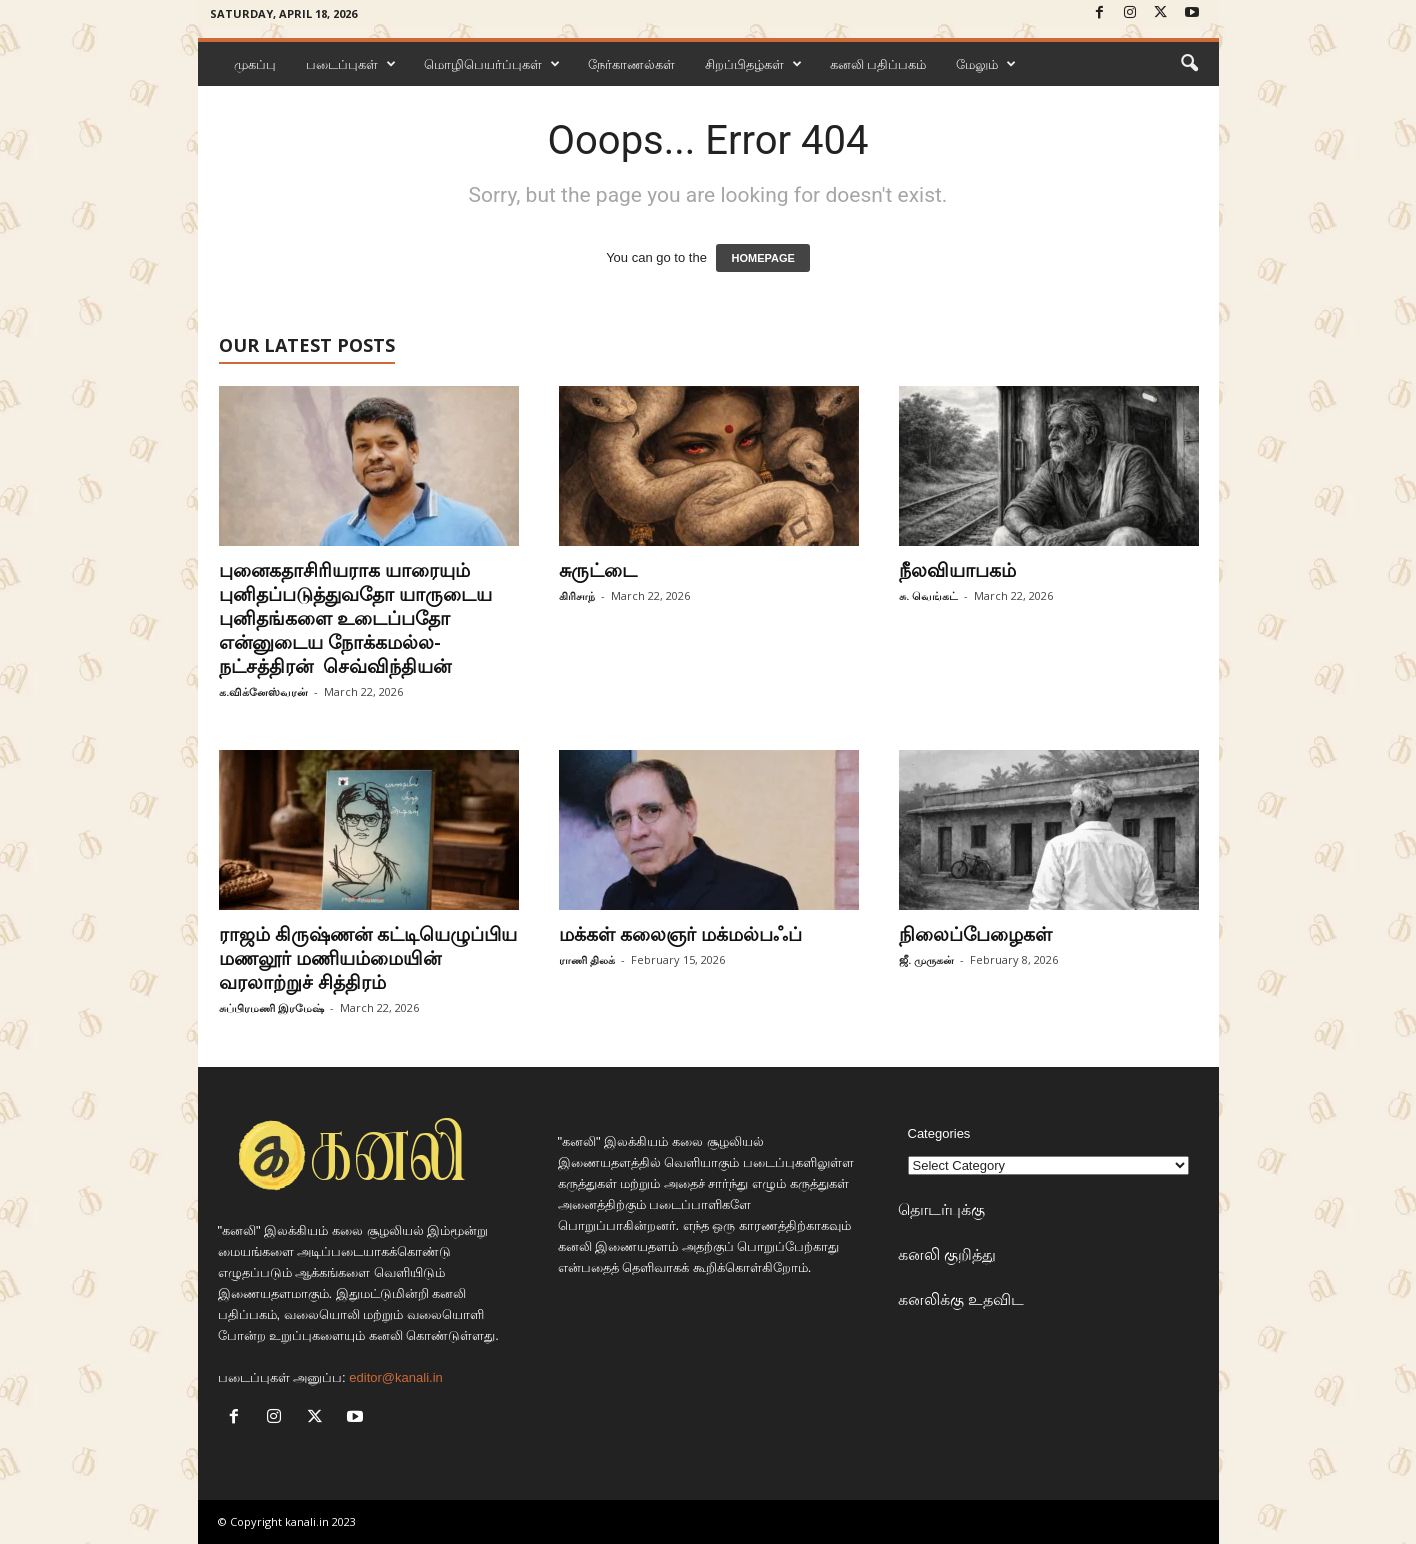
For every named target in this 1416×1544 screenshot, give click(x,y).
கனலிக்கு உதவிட (961, 1299)
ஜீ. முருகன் (926, 959)
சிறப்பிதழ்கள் (753, 64)
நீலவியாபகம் (957, 570)
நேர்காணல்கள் (631, 64)
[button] (1189, 64)
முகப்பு (255, 64)
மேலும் (986, 64)
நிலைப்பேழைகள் (975, 934)
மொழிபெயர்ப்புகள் (492, 64)
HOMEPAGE (762, 258)
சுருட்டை (598, 570)
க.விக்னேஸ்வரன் (263, 691)
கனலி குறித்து (947, 1254)
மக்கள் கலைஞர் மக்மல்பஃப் (680, 934)
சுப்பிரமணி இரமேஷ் (271, 1007)
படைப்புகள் (351, 64)
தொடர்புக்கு (941, 1209)
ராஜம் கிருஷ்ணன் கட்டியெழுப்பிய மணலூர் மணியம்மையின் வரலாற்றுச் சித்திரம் (368, 958)
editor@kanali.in (395, 1377)
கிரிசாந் (577, 595)
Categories (939, 1133)
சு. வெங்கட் (928, 595)
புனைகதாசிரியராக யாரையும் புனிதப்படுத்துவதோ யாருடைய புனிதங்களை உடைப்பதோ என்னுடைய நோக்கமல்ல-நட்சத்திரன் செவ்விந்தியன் (355, 618)
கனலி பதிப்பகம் (878, 64)
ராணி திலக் (587, 959)
